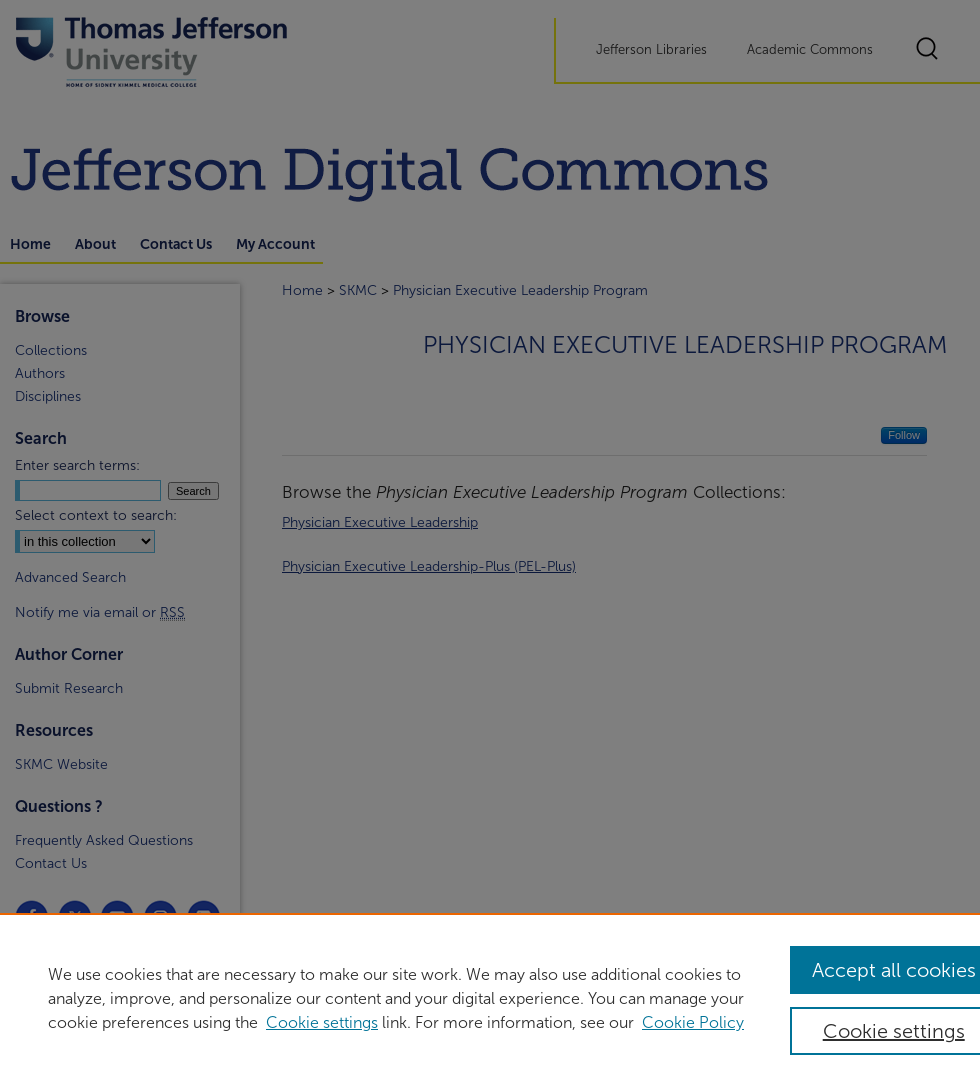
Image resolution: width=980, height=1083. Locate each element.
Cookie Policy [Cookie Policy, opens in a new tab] (693, 1022)
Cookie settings (322, 1022)
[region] (490, 998)
